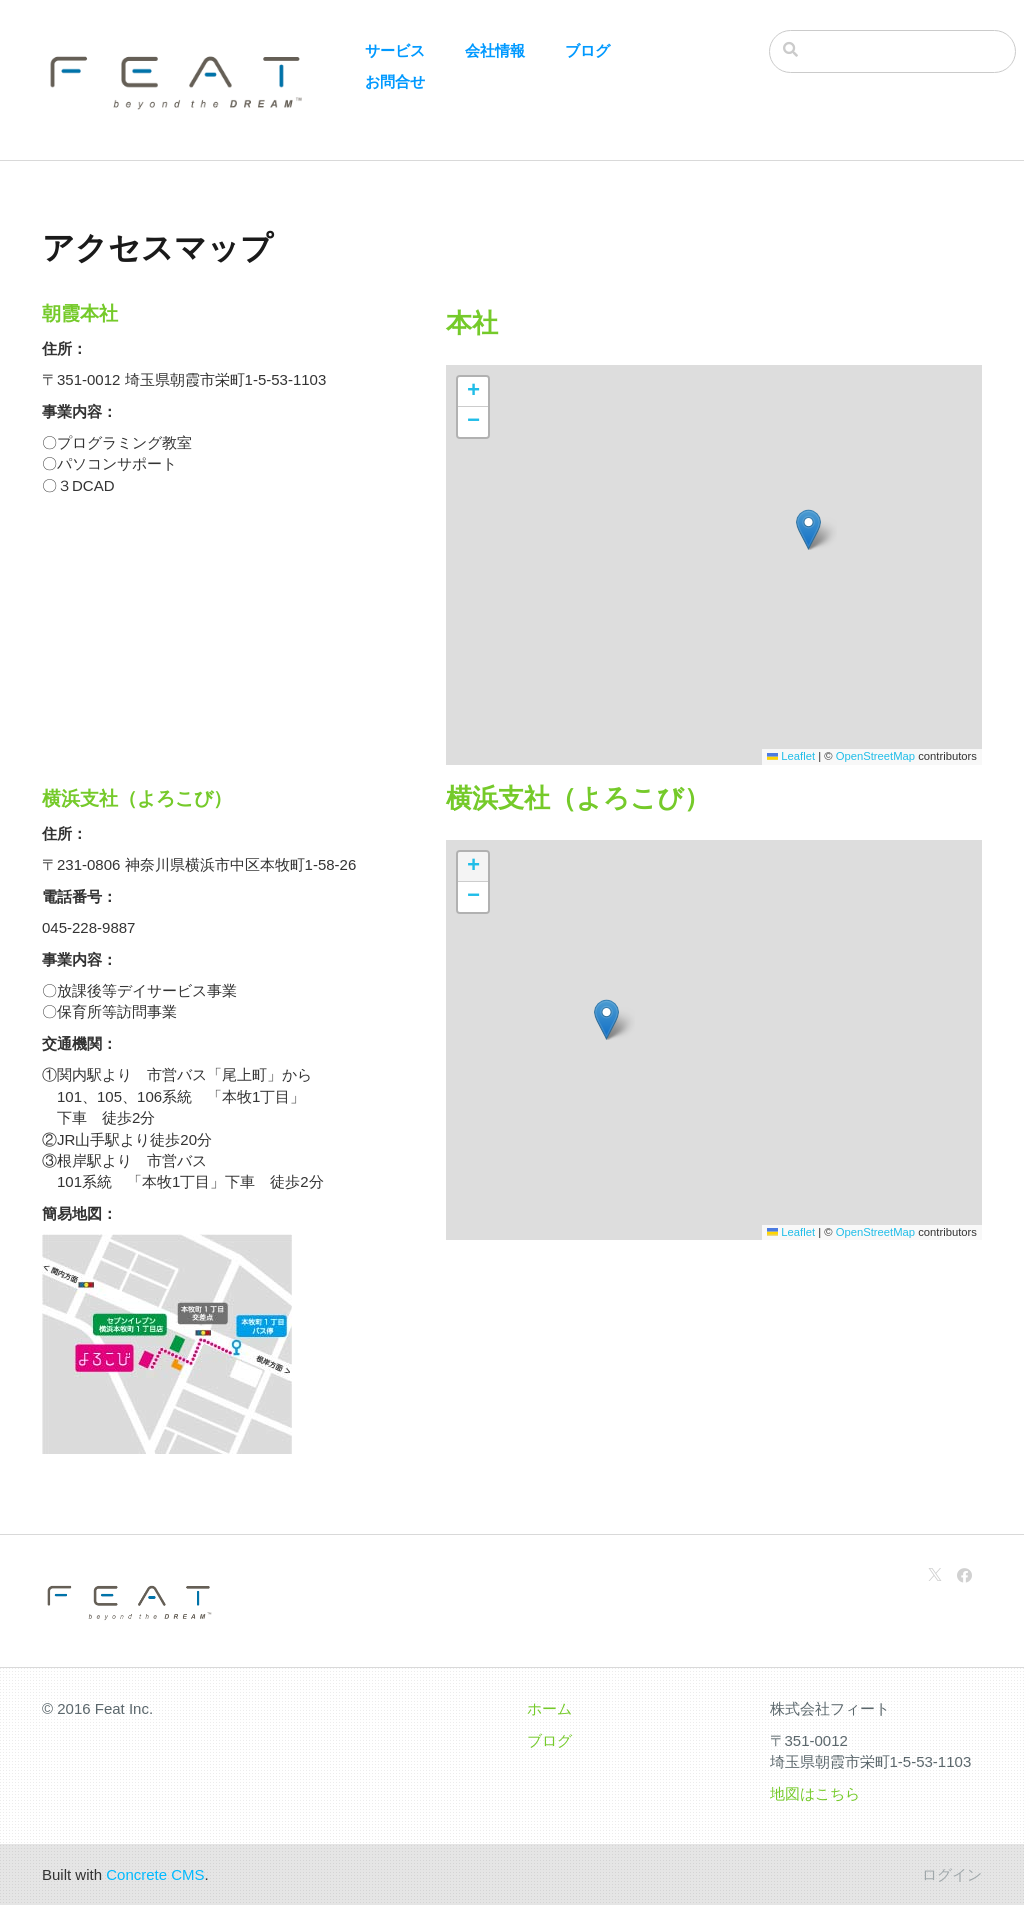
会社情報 (495, 50)
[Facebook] (964, 1575)
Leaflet (791, 756)
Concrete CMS (155, 1874)
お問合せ (395, 81)
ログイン (952, 1874)
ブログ (587, 50)
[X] (935, 1575)
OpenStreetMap (875, 756)
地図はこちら (815, 1793)
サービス (395, 50)
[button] (808, 529)
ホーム (549, 1708)
